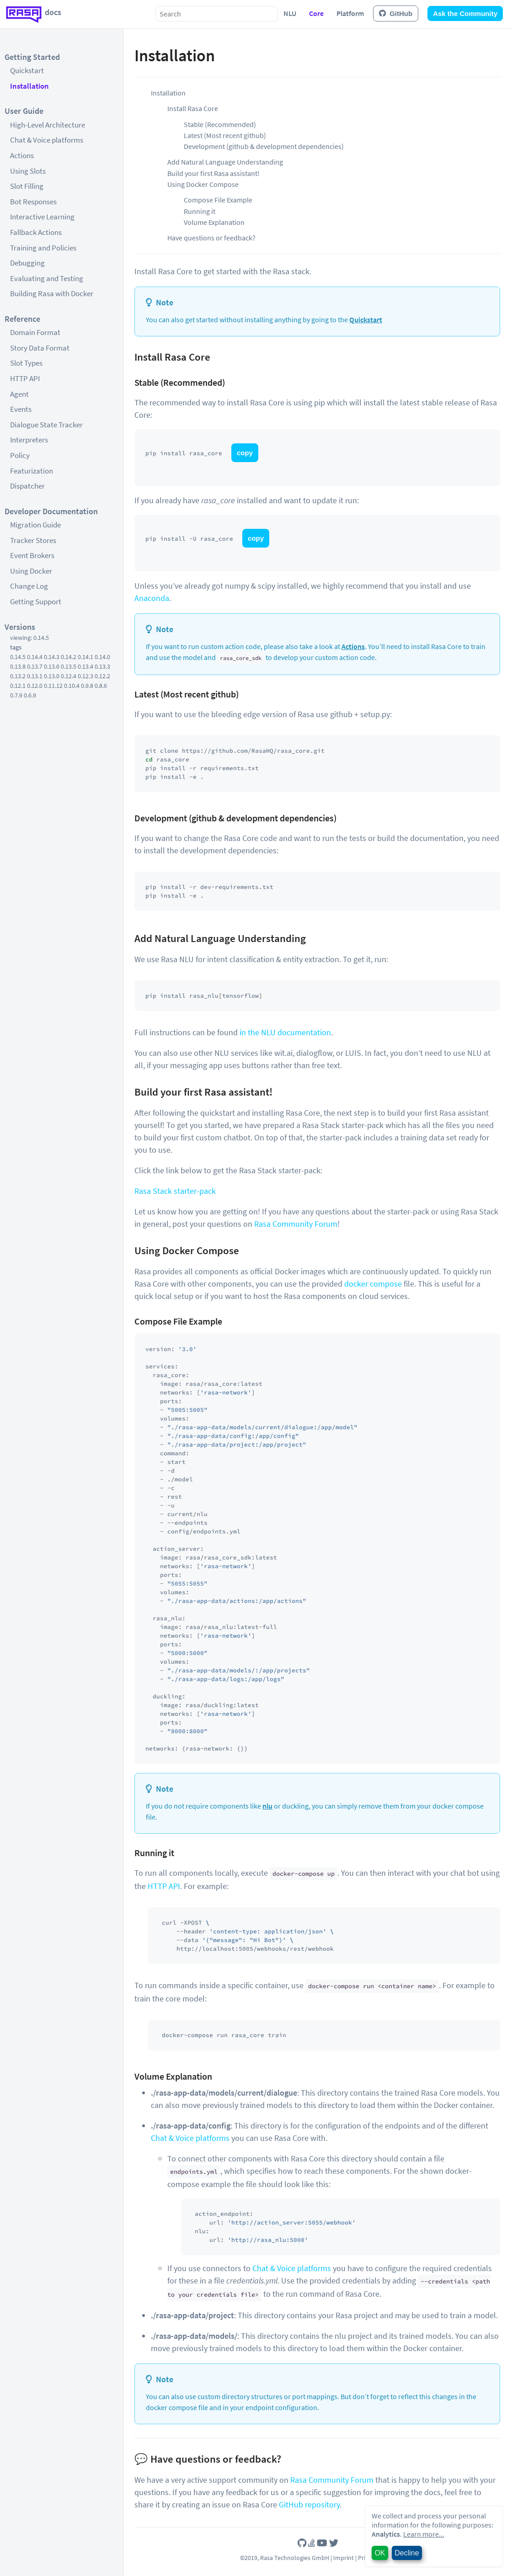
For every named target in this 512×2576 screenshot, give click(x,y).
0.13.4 (85, 666)
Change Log (29, 586)
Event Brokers (32, 555)
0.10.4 (72, 685)
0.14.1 (85, 657)
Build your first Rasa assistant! (213, 173)
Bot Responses (33, 202)
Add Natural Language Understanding (225, 161)
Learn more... (423, 2534)
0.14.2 (68, 657)
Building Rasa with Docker (51, 293)
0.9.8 (87, 685)
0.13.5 (68, 666)
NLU (289, 13)
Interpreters (29, 440)
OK (379, 2553)
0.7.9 (16, 695)
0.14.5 (18, 657)
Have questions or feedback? (211, 237)
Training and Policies (43, 248)
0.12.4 (68, 676)
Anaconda (151, 598)
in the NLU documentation (285, 1032)
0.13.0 (51, 676)
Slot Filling (26, 186)
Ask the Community (465, 13)
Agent (19, 394)
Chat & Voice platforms (46, 140)
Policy (20, 455)
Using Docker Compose (203, 184)
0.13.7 (35, 666)
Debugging (27, 263)
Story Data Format (39, 348)
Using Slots (28, 171)
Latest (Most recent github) (225, 135)
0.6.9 (30, 695)
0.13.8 (18, 666)
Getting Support (35, 601)
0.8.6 (101, 685)
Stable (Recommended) (220, 124)
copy (245, 453)
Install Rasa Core (192, 108)
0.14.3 (51, 657)
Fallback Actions (36, 232)
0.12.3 (85, 676)
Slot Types (26, 363)
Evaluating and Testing (46, 278)
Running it (199, 211)
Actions (22, 155)
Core (316, 13)
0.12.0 (35, 685)
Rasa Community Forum (295, 1224)
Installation (29, 86)
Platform (350, 13)
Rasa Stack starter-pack (175, 1191)
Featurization (31, 471)
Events (21, 409)
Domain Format (35, 332)
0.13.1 (35, 676)
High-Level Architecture (47, 125)
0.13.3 (102, 666)
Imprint (343, 2558)
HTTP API (25, 378)
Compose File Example (218, 199)
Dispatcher (27, 486)
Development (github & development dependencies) (264, 146)
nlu (267, 1805)
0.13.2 (18, 676)
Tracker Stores (33, 540)
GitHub (395, 13)
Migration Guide (35, 525)
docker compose (373, 1283)
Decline (407, 2553)
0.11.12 (53, 685)
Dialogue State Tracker (46, 425)
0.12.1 (18, 685)
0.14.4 (35, 657)
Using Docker (31, 571)
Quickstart (27, 70)
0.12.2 (102, 676)
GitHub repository (309, 2504)
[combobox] (216, 13)
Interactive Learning (42, 217)
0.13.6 (51, 666)
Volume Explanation (214, 222)
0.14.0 (102, 657)
